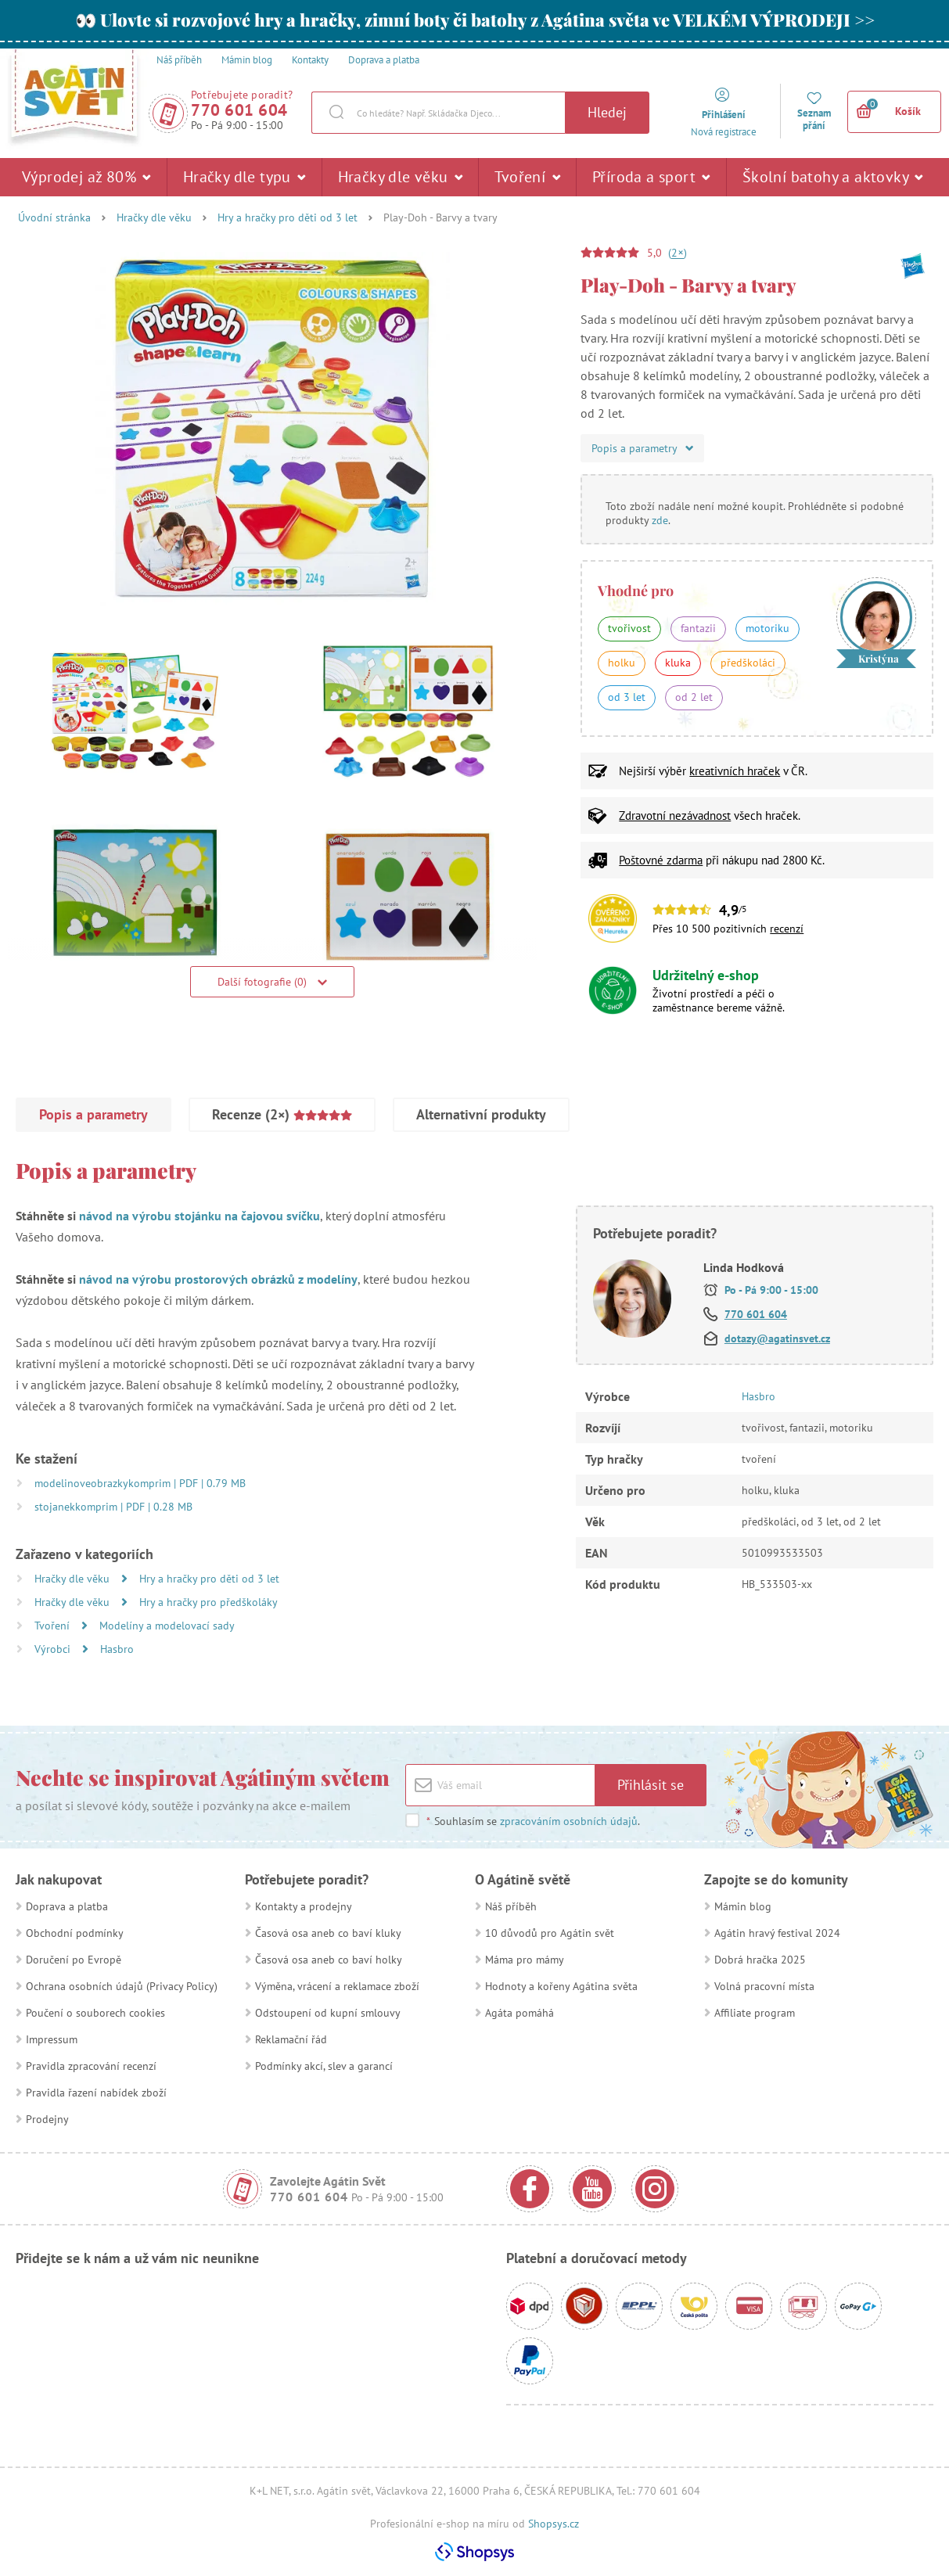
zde (660, 520)
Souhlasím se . (533, 1821)
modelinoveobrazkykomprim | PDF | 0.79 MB (140, 1483)
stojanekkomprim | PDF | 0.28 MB (113, 1507)
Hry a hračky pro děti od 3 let (287, 217)
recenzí (786, 929)
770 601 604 (239, 110)
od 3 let (626, 697)
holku (621, 663)
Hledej (607, 112)
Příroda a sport (651, 177)
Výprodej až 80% (86, 177)
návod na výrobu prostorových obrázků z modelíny (218, 1279)
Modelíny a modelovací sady (167, 1626)
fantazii (698, 628)
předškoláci (748, 663)
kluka (678, 663)
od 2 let (694, 697)
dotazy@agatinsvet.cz (777, 1338)
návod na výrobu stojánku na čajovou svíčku (199, 1215)
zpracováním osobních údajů (569, 1821)
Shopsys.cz (553, 2524)
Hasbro (117, 1649)
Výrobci (54, 1649)
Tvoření (527, 177)
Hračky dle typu (244, 177)
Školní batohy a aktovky (832, 177)
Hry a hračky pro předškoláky (208, 1602)
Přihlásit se (650, 1785)
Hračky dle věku (400, 177)
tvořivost (629, 628)
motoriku (767, 628)
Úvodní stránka (54, 217)
